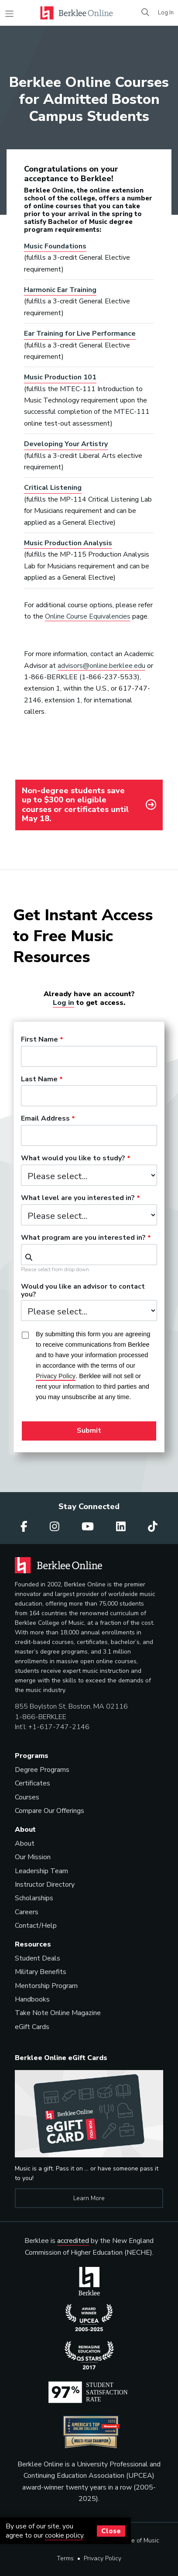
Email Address (45, 1118)
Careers (26, 1912)
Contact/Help (36, 1925)
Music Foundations (55, 246)
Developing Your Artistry (66, 444)
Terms (65, 2558)
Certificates (32, 1783)
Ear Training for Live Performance (80, 333)
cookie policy (64, 2535)
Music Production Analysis (68, 543)
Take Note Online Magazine (58, 2013)
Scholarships (34, 1898)
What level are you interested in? (78, 1198)
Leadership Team (41, 1871)
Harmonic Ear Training (60, 290)
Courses (27, 1797)
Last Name (39, 1079)
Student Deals (37, 1958)
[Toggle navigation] (9, 13)
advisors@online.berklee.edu (101, 666)
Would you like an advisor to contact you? (83, 1291)
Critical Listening (53, 487)
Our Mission (33, 1857)
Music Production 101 (60, 377)
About (24, 1843)
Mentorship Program (46, 1986)
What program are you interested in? (83, 1238)
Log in (63, 1002)
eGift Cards (32, 2027)
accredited (73, 2241)
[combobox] (89, 1254)
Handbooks (32, 1999)
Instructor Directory (45, 1884)
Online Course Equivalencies (87, 616)
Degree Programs (42, 1770)
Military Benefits (40, 1972)
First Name (39, 1039)
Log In (166, 13)
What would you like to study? (73, 1158)
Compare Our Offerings (49, 1811)
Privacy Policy (102, 2558)
